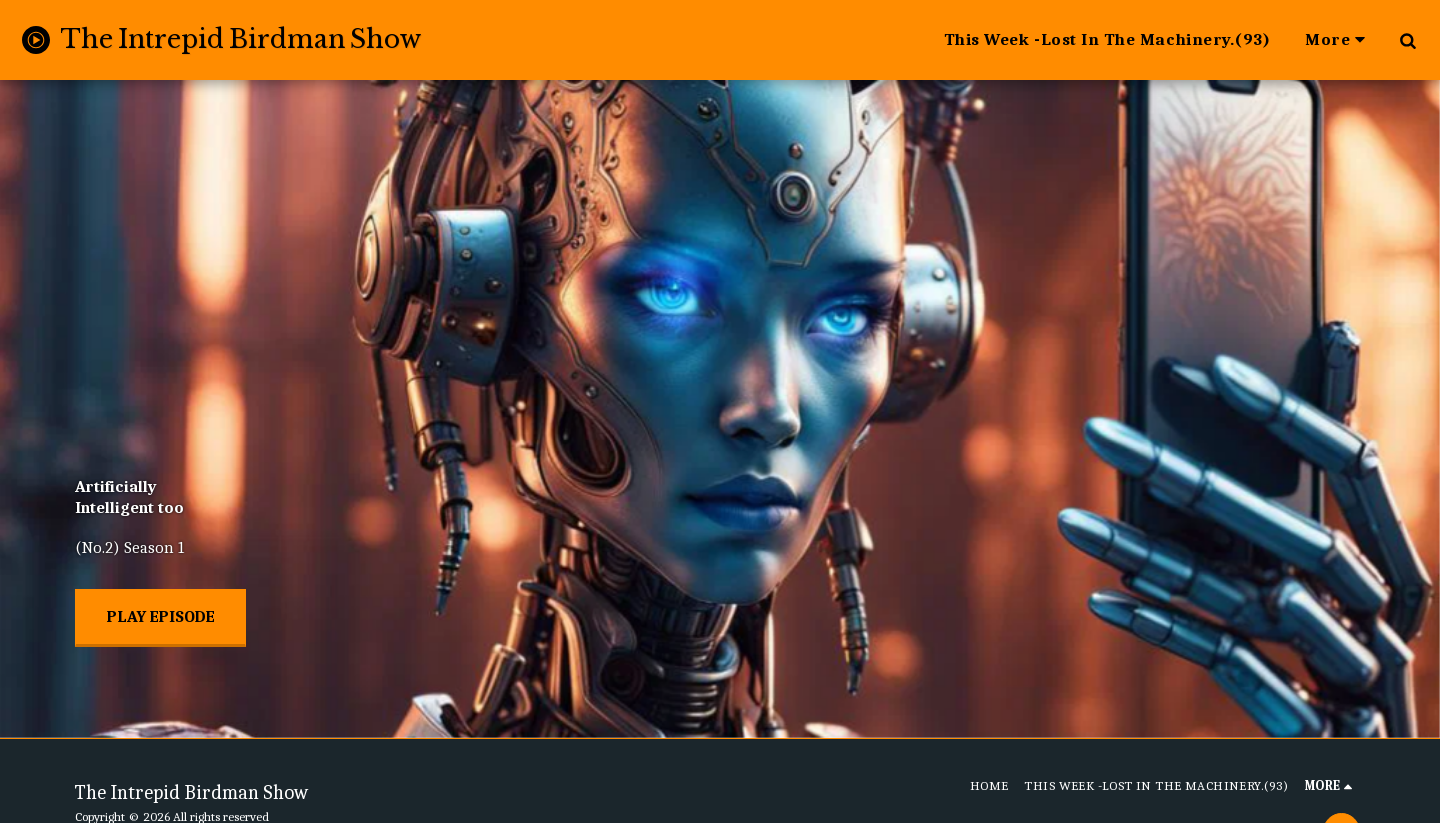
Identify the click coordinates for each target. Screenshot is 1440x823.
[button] (1407, 40)
